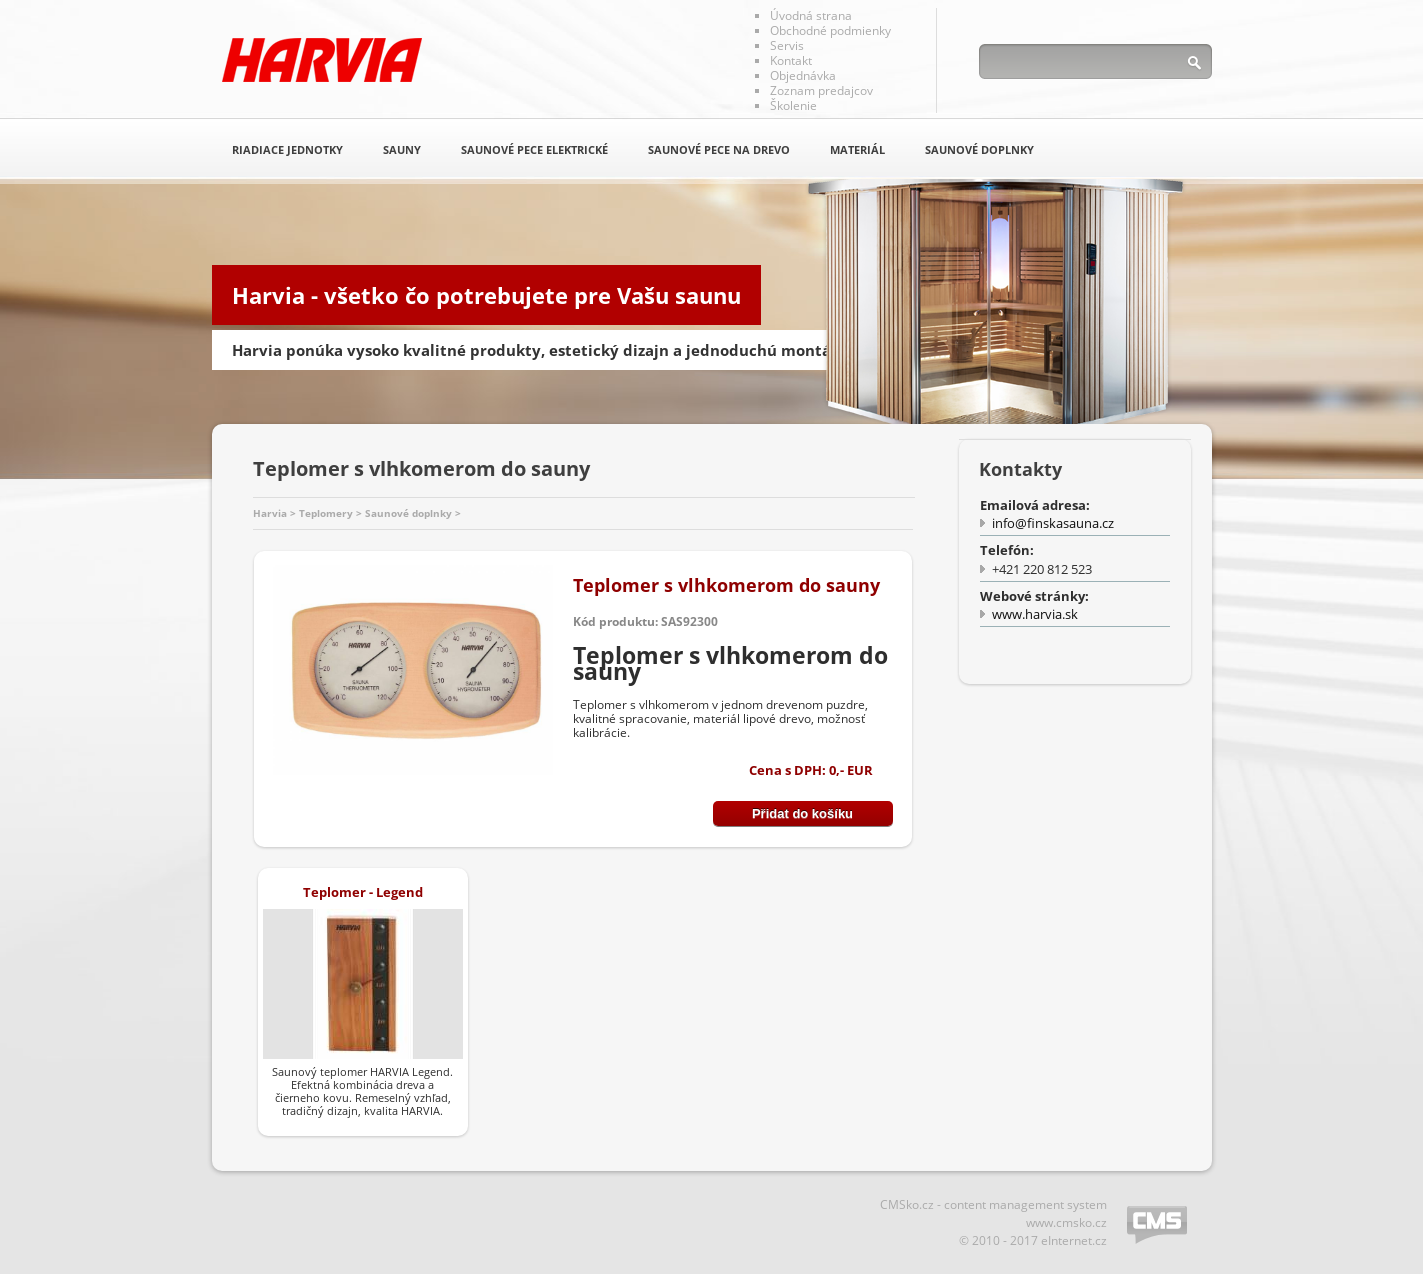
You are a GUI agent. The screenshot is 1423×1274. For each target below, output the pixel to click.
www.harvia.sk (1035, 614)
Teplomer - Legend (363, 892)
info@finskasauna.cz (1053, 523)
